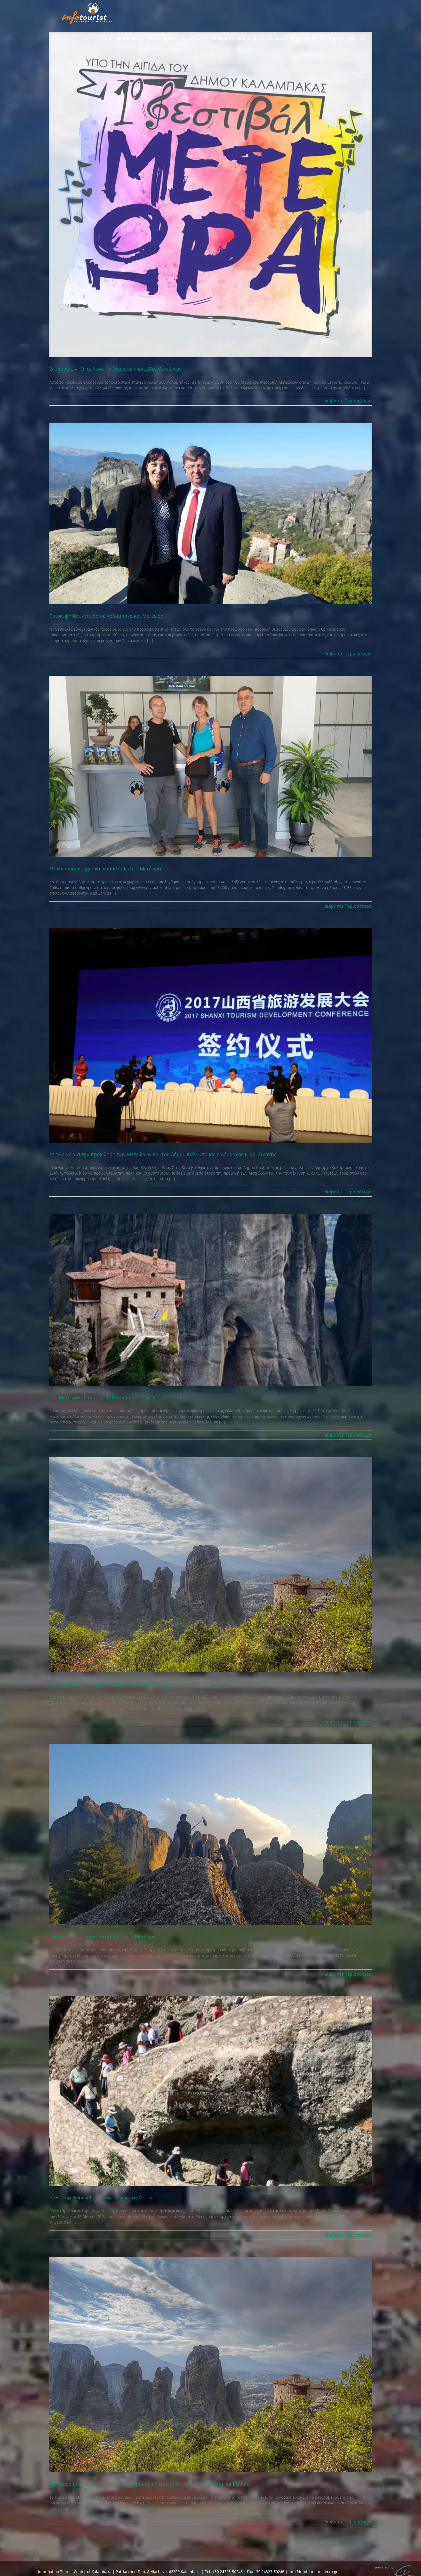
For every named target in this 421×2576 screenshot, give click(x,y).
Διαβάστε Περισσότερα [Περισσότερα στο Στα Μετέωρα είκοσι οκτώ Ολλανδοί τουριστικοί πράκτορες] (348, 1435)
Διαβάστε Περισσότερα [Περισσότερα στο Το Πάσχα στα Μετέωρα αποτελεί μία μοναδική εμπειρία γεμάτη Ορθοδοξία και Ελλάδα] (348, 2521)
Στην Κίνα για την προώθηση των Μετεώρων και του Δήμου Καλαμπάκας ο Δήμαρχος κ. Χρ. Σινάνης (162, 1154)
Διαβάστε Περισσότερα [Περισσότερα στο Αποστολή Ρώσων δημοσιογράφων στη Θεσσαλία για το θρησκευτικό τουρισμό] (348, 1721)
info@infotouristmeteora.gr (313, 2563)
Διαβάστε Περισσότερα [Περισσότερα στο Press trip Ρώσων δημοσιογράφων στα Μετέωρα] (348, 2235)
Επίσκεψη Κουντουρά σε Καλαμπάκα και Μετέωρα (106, 616)
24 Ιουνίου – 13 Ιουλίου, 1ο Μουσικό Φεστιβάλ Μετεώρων (115, 369)
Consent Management (229, 2568)
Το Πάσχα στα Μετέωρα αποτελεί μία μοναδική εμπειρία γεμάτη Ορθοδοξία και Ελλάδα (149, 2484)
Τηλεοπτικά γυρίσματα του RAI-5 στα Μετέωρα (102, 1936)
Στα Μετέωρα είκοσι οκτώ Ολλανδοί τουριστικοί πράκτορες (117, 1397)
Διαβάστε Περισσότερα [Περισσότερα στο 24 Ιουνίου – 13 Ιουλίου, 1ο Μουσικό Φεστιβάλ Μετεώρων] (348, 401)
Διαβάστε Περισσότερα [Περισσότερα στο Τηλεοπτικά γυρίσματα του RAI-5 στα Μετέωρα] (348, 1974)
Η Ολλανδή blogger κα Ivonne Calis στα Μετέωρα (105, 868)
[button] (363, 38)
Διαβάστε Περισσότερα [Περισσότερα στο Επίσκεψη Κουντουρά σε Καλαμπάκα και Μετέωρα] (348, 653)
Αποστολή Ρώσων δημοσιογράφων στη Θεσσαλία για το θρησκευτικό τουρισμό (140, 1684)
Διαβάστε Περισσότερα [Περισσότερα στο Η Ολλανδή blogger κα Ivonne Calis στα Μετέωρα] (348, 906)
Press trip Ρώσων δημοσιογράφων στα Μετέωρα (104, 2197)
